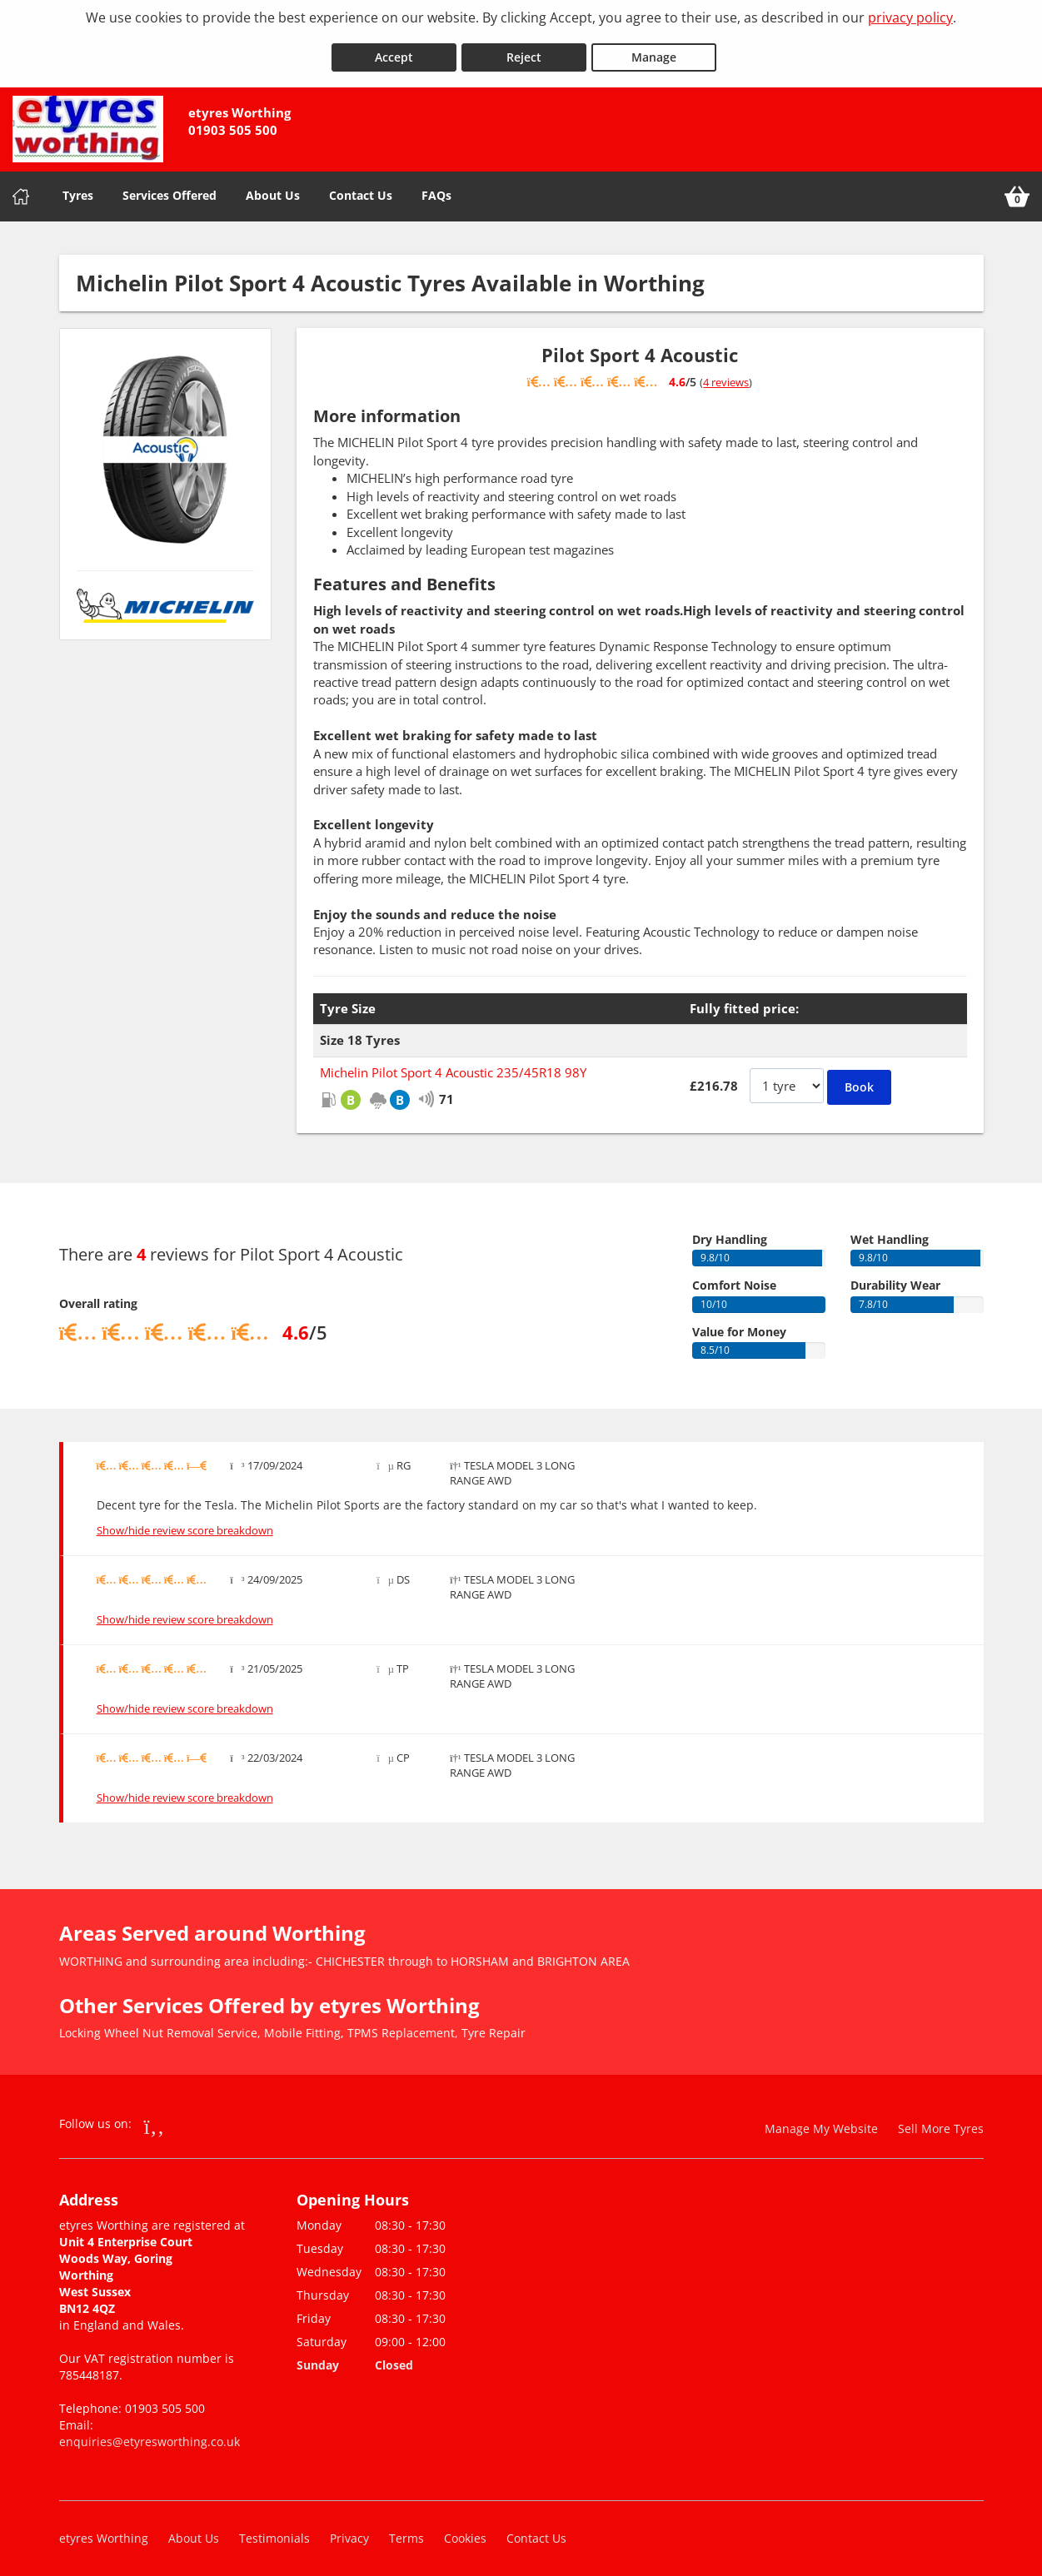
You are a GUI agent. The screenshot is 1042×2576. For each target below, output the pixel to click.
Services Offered (169, 187)
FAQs (436, 187)
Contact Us (360, 187)
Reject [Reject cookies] (523, 49)
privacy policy (910, 17)
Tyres (77, 187)
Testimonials (274, 2530)
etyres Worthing (103, 2530)
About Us (273, 187)
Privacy (349, 2530)
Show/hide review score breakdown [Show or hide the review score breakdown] (185, 1523)
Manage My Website (821, 2120)
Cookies (465, 2530)
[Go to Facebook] (154, 2117)
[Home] (20, 188)
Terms (406, 2530)
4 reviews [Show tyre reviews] (726, 373)
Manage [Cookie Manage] (653, 49)
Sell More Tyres (941, 2120)
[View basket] (1017, 188)
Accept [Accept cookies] (394, 49)
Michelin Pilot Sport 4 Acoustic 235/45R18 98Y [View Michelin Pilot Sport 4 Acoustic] (453, 1064)
